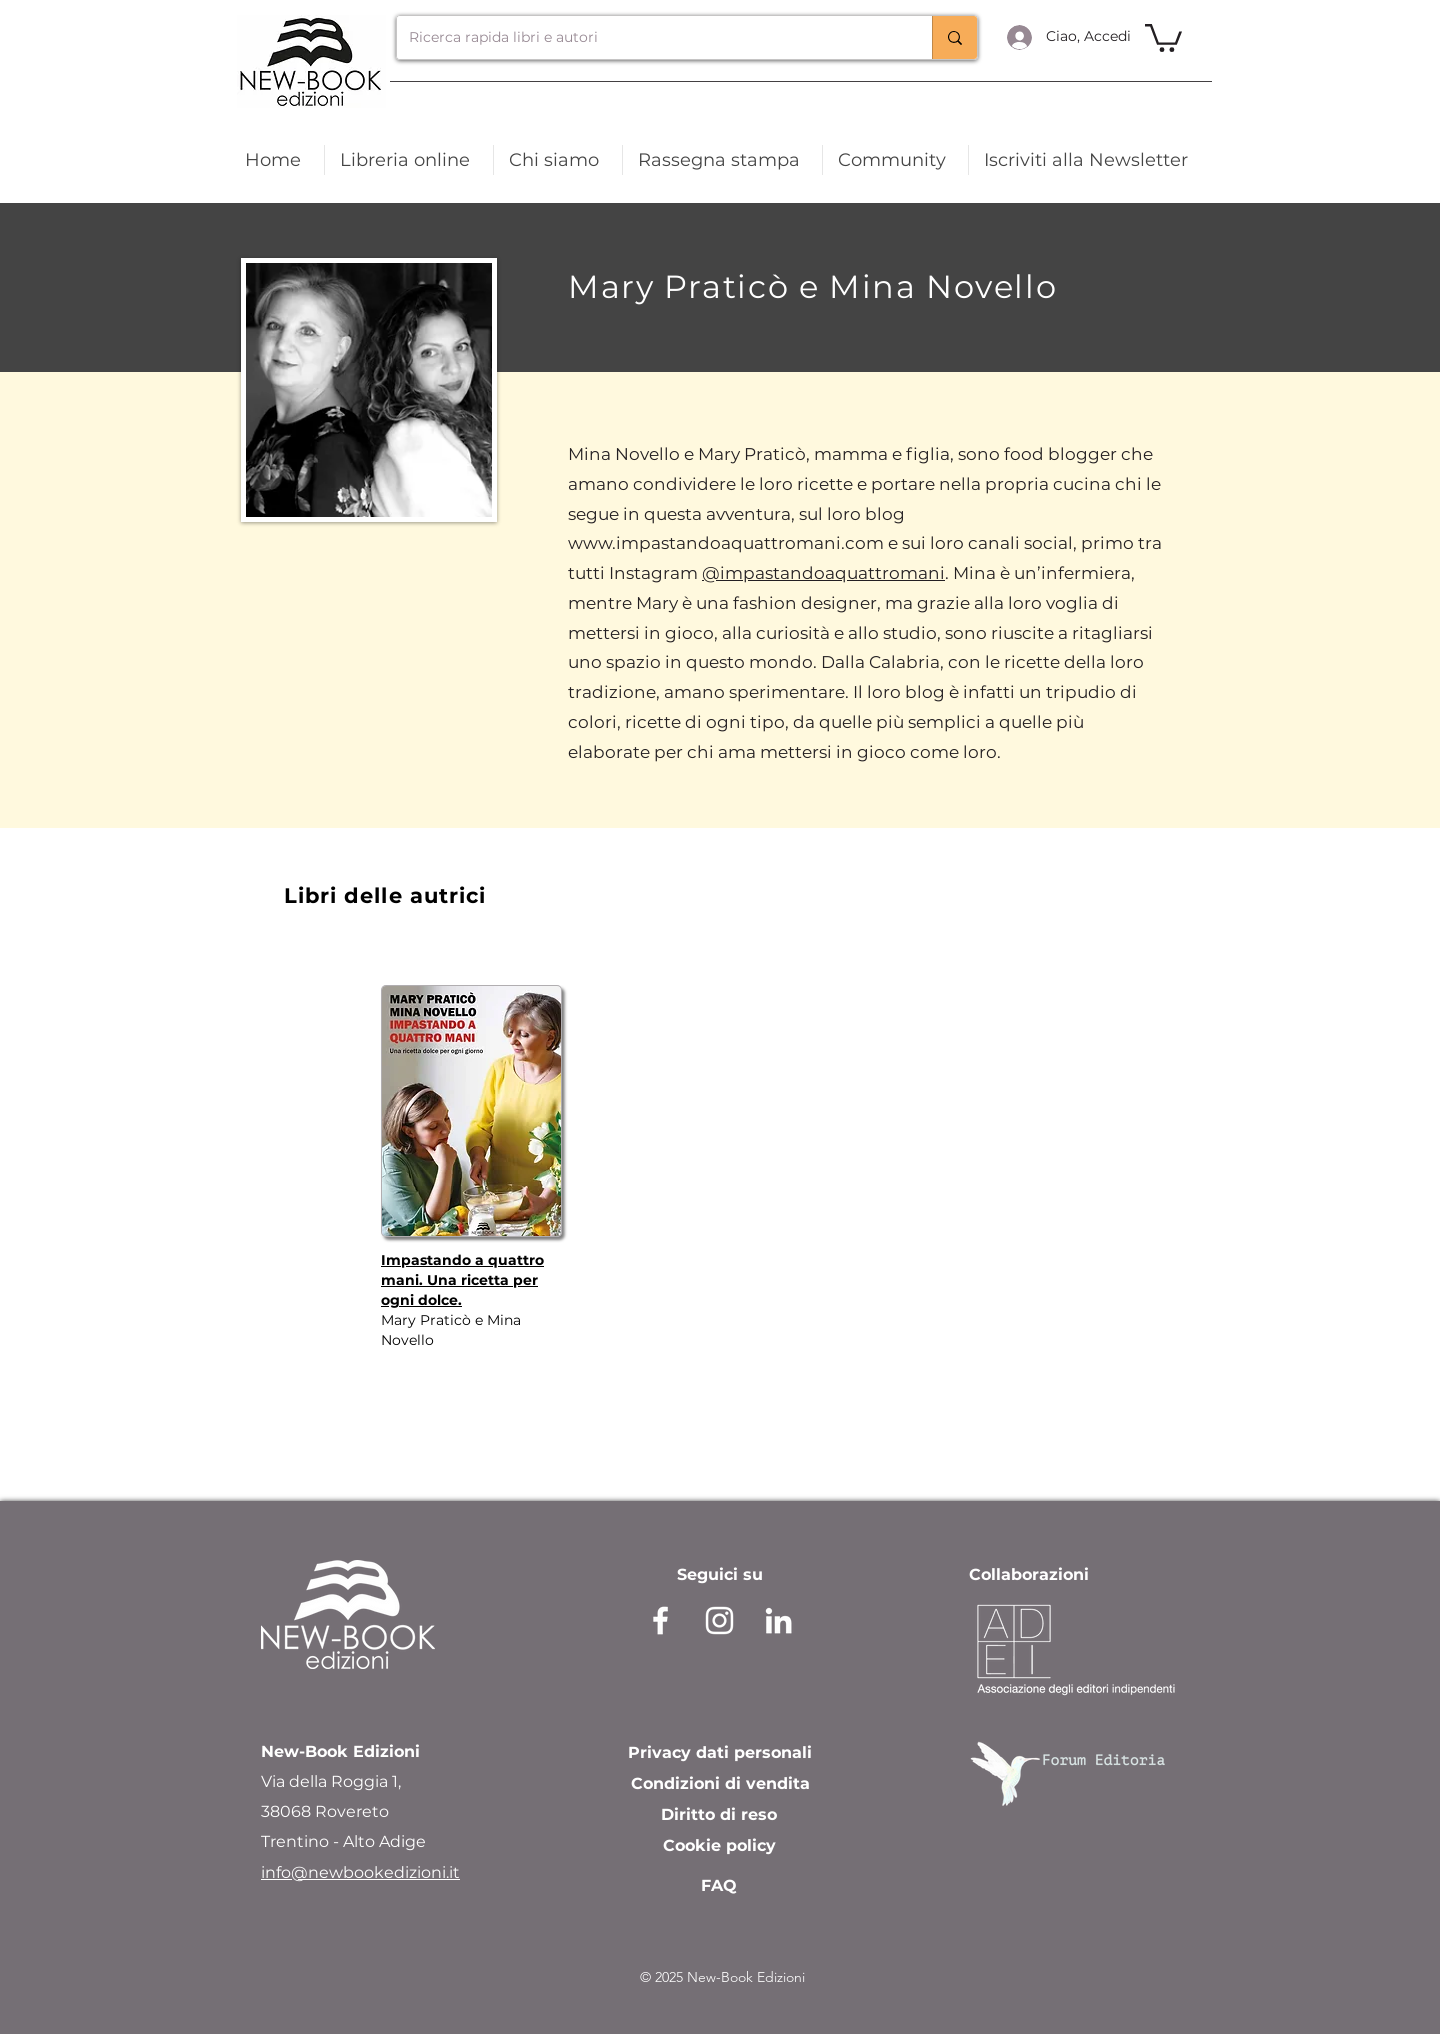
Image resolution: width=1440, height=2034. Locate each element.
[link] (1163, 36)
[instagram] (719, 1620)
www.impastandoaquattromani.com (726, 543)
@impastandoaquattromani (823, 573)
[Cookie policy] (719, 1845)
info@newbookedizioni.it (360, 1872)
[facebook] (660, 1620)
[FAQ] (719, 1886)
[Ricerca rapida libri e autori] (649, 37)
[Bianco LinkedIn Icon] (778, 1620)
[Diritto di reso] (719, 1815)
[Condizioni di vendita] (720, 1784)
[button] (1089, 160)
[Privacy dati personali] (720, 1753)
